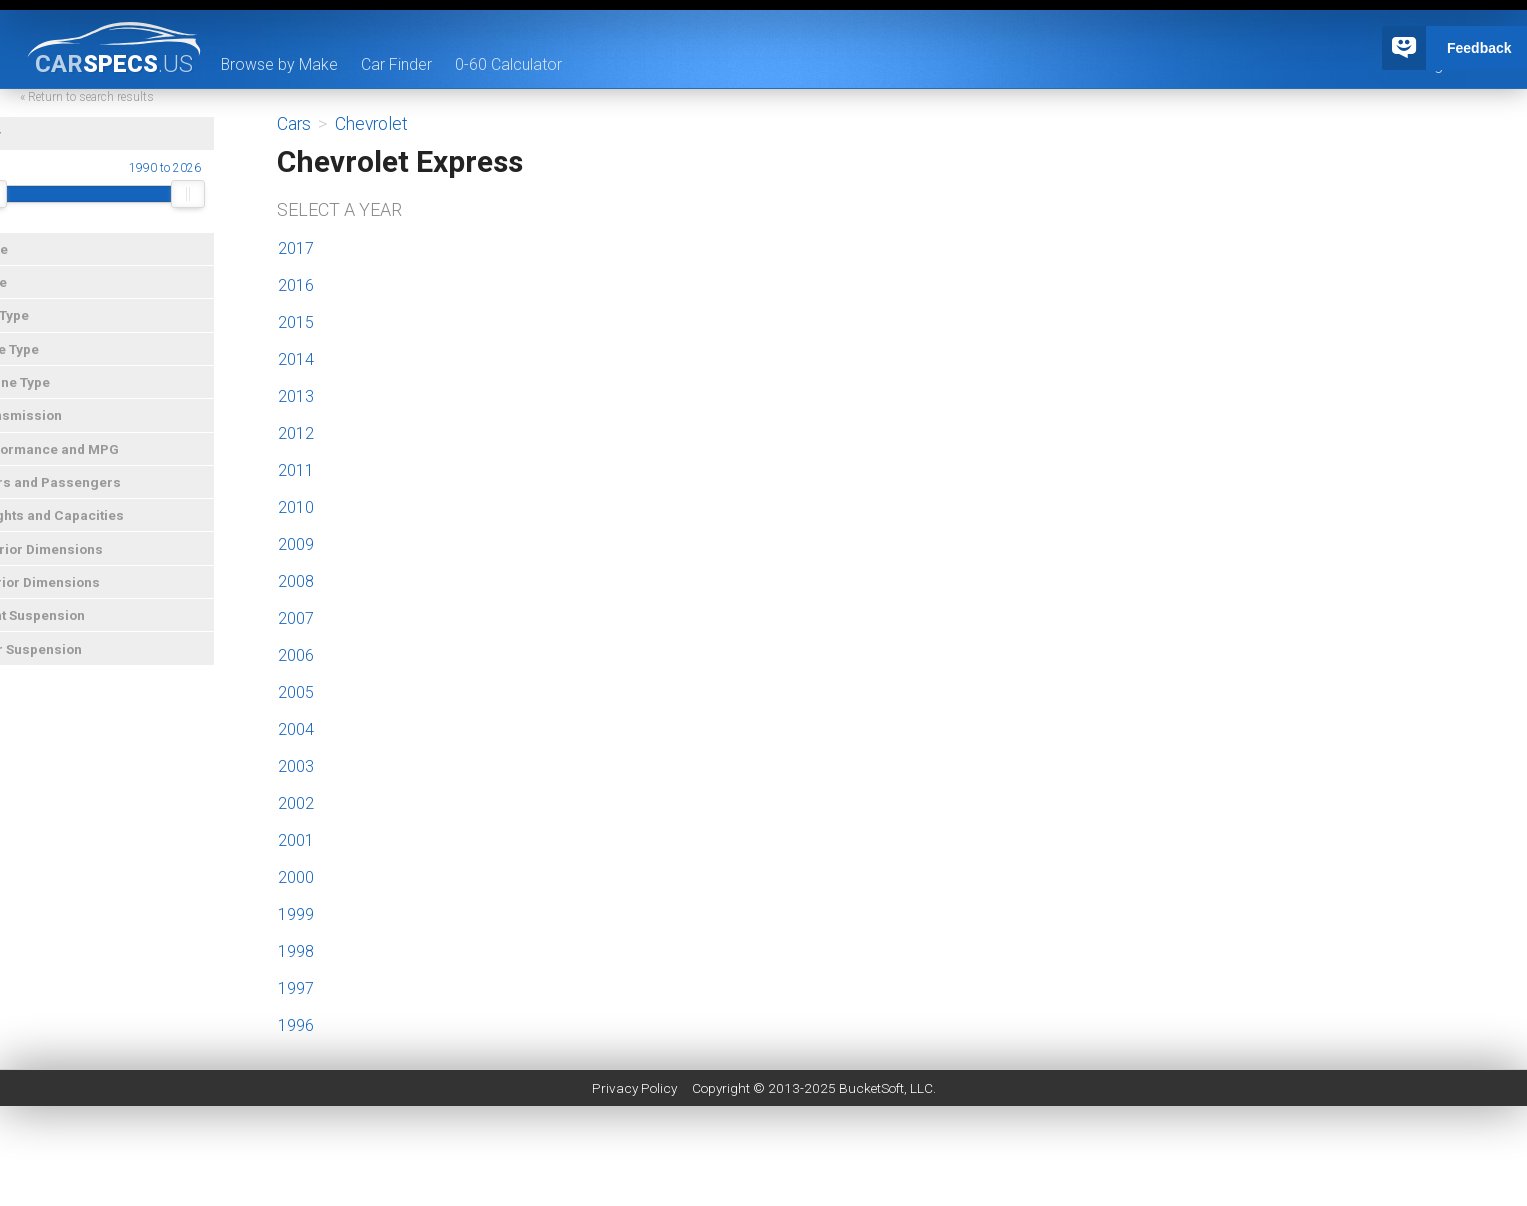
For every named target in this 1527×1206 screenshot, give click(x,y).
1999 (296, 914)
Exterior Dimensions (73, 562)
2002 (296, 803)
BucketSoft (871, 1088)
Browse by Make (280, 64)
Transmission (53, 428)
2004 (296, 729)
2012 (296, 433)
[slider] (26, 207)
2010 (296, 507)
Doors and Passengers (82, 495)
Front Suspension (64, 628)
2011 (296, 470)
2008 (296, 581)
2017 (296, 248)
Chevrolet (371, 124)
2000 (296, 877)
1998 (296, 951)
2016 (296, 285)
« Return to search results (124, 110)
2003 (296, 766)
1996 (296, 1025)
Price (25, 295)
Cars (294, 124)
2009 (296, 544)
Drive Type (41, 362)
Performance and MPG (81, 462)
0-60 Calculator (509, 64)
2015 (296, 322)
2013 (296, 396)
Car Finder (397, 64)
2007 (296, 618)
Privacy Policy (634, 1088)
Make (26, 262)
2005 (296, 692)
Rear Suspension (63, 662)
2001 (296, 840)
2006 (296, 655)
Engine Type (47, 395)
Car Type (36, 328)
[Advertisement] (764, 1161)
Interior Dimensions (72, 595)
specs (114, 63)
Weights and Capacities (84, 528)
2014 (296, 359)
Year (23, 147)
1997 (296, 988)
